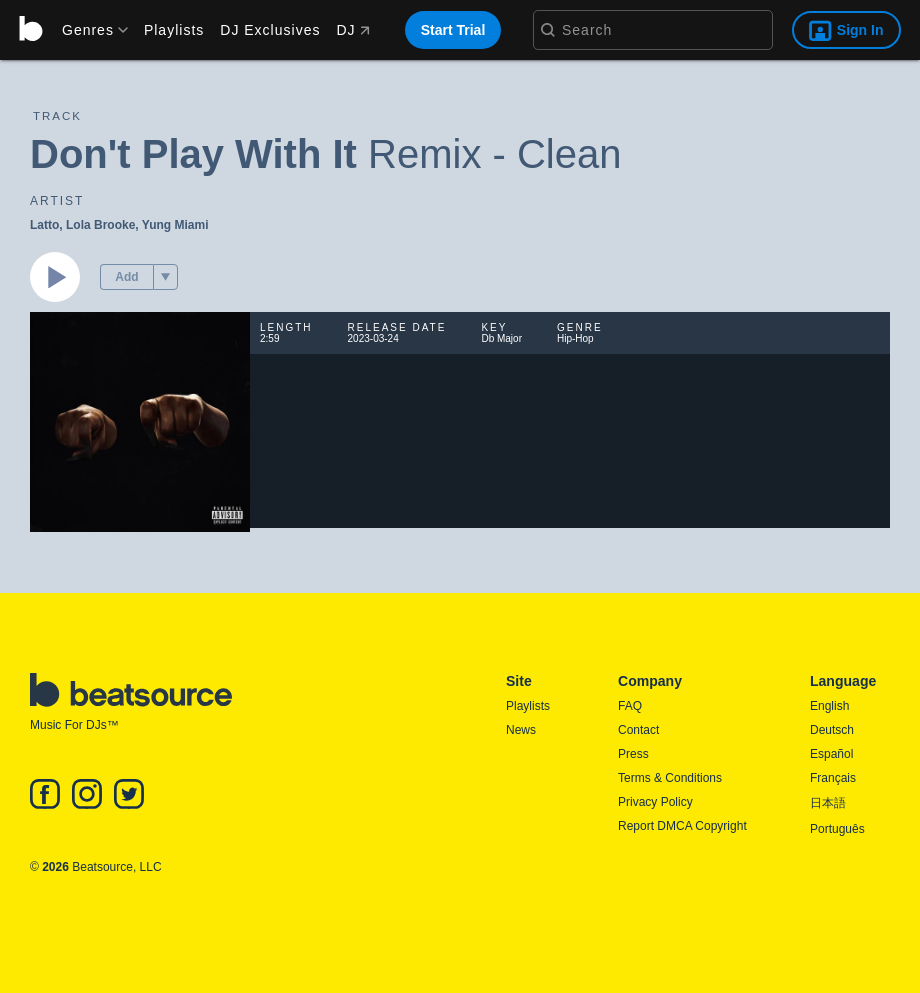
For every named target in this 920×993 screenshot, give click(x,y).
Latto (44, 225)
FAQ (630, 706)
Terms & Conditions (670, 778)
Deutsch (832, 730)
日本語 (828, 803)
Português (837, 829)
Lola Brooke (100, 225)
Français (833, 778)
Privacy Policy (655, 802)
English (829, 706)
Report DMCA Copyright (682, 826)
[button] (165, 277)
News (521, 730)
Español (831, 754)
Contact (638, 730)
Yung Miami (175, 225)
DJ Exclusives (270, 30)
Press (633, 754)
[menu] (88, 30)
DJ (352, 30)
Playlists (174, 30)
